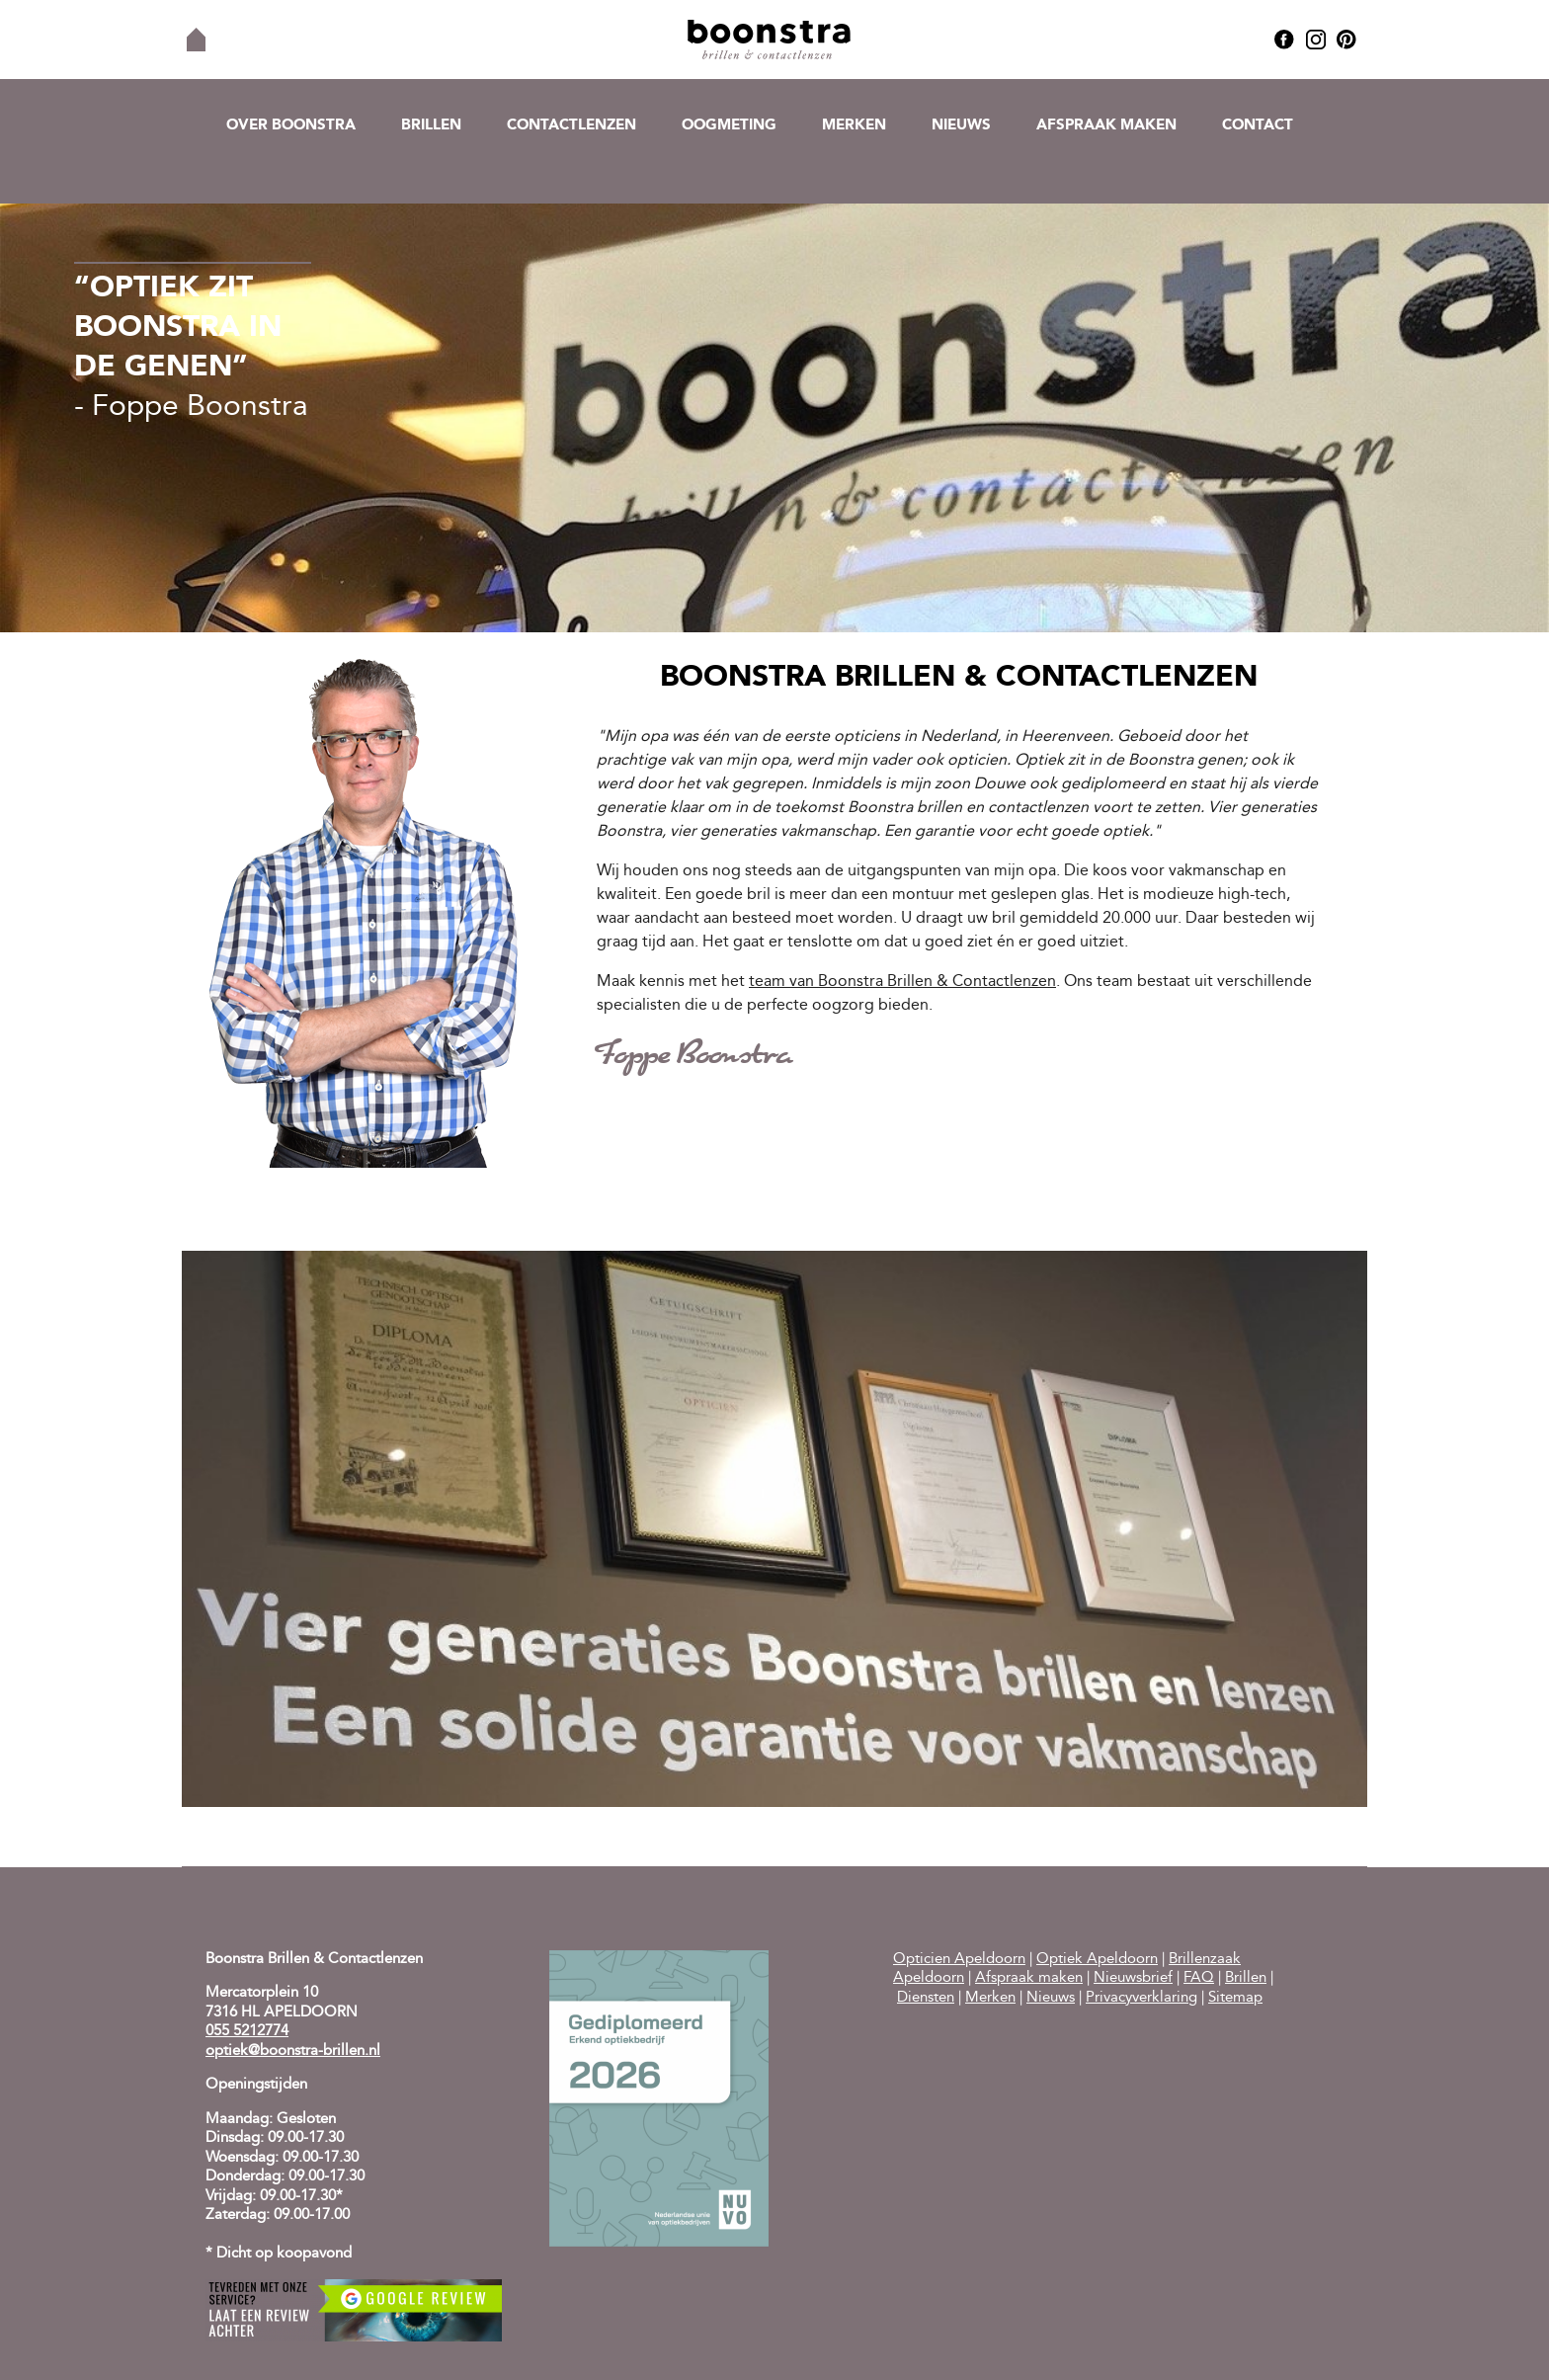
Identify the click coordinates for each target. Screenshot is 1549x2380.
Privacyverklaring (1141, 1998)
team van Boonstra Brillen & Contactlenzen (902, 982)
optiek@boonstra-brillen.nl (292, 2051)
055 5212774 (246, 2031)
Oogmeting (729, 126)
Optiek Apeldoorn (1097, 1959)
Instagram (1316, 39)
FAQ (1198, 1978)
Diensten (925, 1998)
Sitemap (1235, 1998)
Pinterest (1346, 39)
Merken (854, 126)
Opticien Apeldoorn (959, 1959)
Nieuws (961, 126)
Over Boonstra (291, 126)
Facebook (1284, 39)
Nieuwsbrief (1133, 1978)
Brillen (431, 126)
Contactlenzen (571, 126)
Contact (1257, 126)
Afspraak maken (1106, 126)
